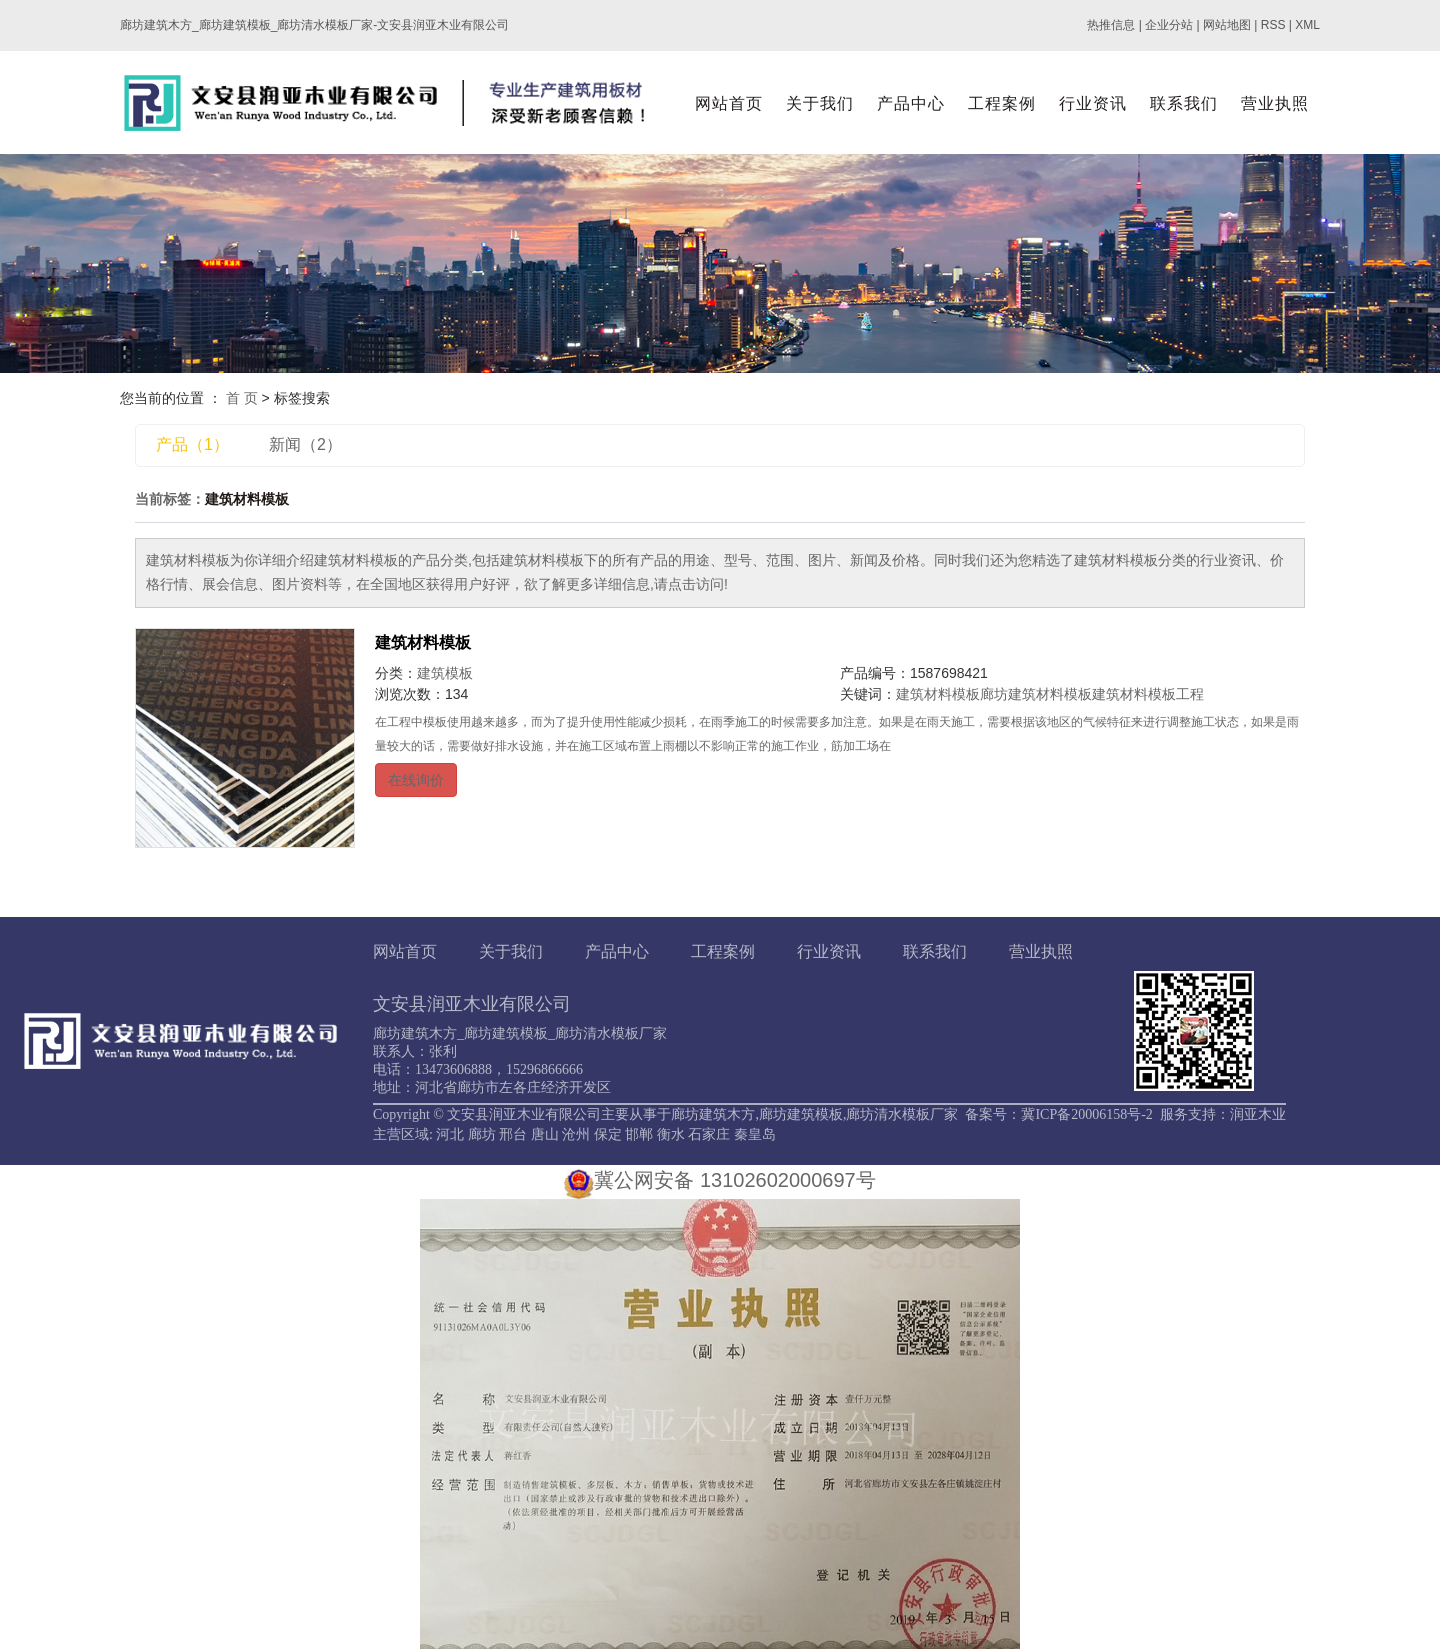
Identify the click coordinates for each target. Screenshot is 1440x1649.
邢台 (513, 1134)
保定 (608, 1134)
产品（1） (192, 444)
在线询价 (416, 780)
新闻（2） (305, 444)
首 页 (242, 398)
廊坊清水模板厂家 (902, 1114)
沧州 (576, 1134)
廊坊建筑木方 (713, 1114)
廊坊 (482, 1134)
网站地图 (1227, 25)
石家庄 (709, 1134)
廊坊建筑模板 (801, 1114)
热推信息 (1111, 25)
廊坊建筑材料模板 (1036, 694)
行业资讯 (1093, 103)
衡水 (671, 1134)
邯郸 (639, 1134)
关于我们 (820, 103)
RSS (1273, 25)
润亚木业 (1258, 1114)
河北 (450, 1134)
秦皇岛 (755, 1134)
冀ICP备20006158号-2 (1086, 1114)
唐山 (545, 1134)
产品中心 (911, 103)
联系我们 (1184, 103)
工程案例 (1002, 103)
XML (1307, 25)
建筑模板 (445, 673)
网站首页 (729, 103)
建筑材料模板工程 (1148, 694)
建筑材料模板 (423, 642)
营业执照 (1275, 103)
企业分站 (1169, 25)
